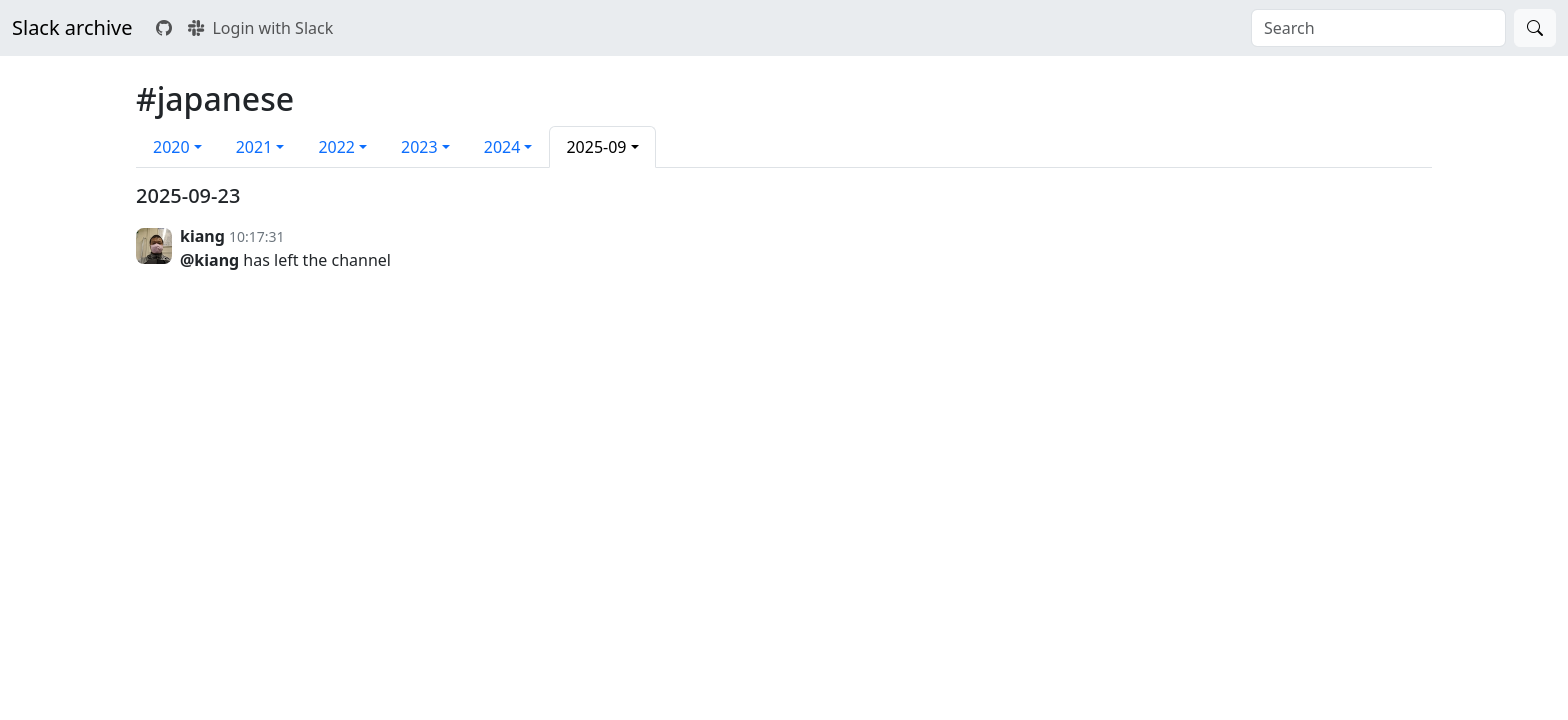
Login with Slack (260, 28)
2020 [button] (171, 147)
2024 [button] (502, 147)
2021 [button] (254, 147)
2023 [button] (419, 147)
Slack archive (72, 27)
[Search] (1535, 28)
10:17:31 (257, 236)
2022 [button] (336, 147)
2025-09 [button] (596, 147)
